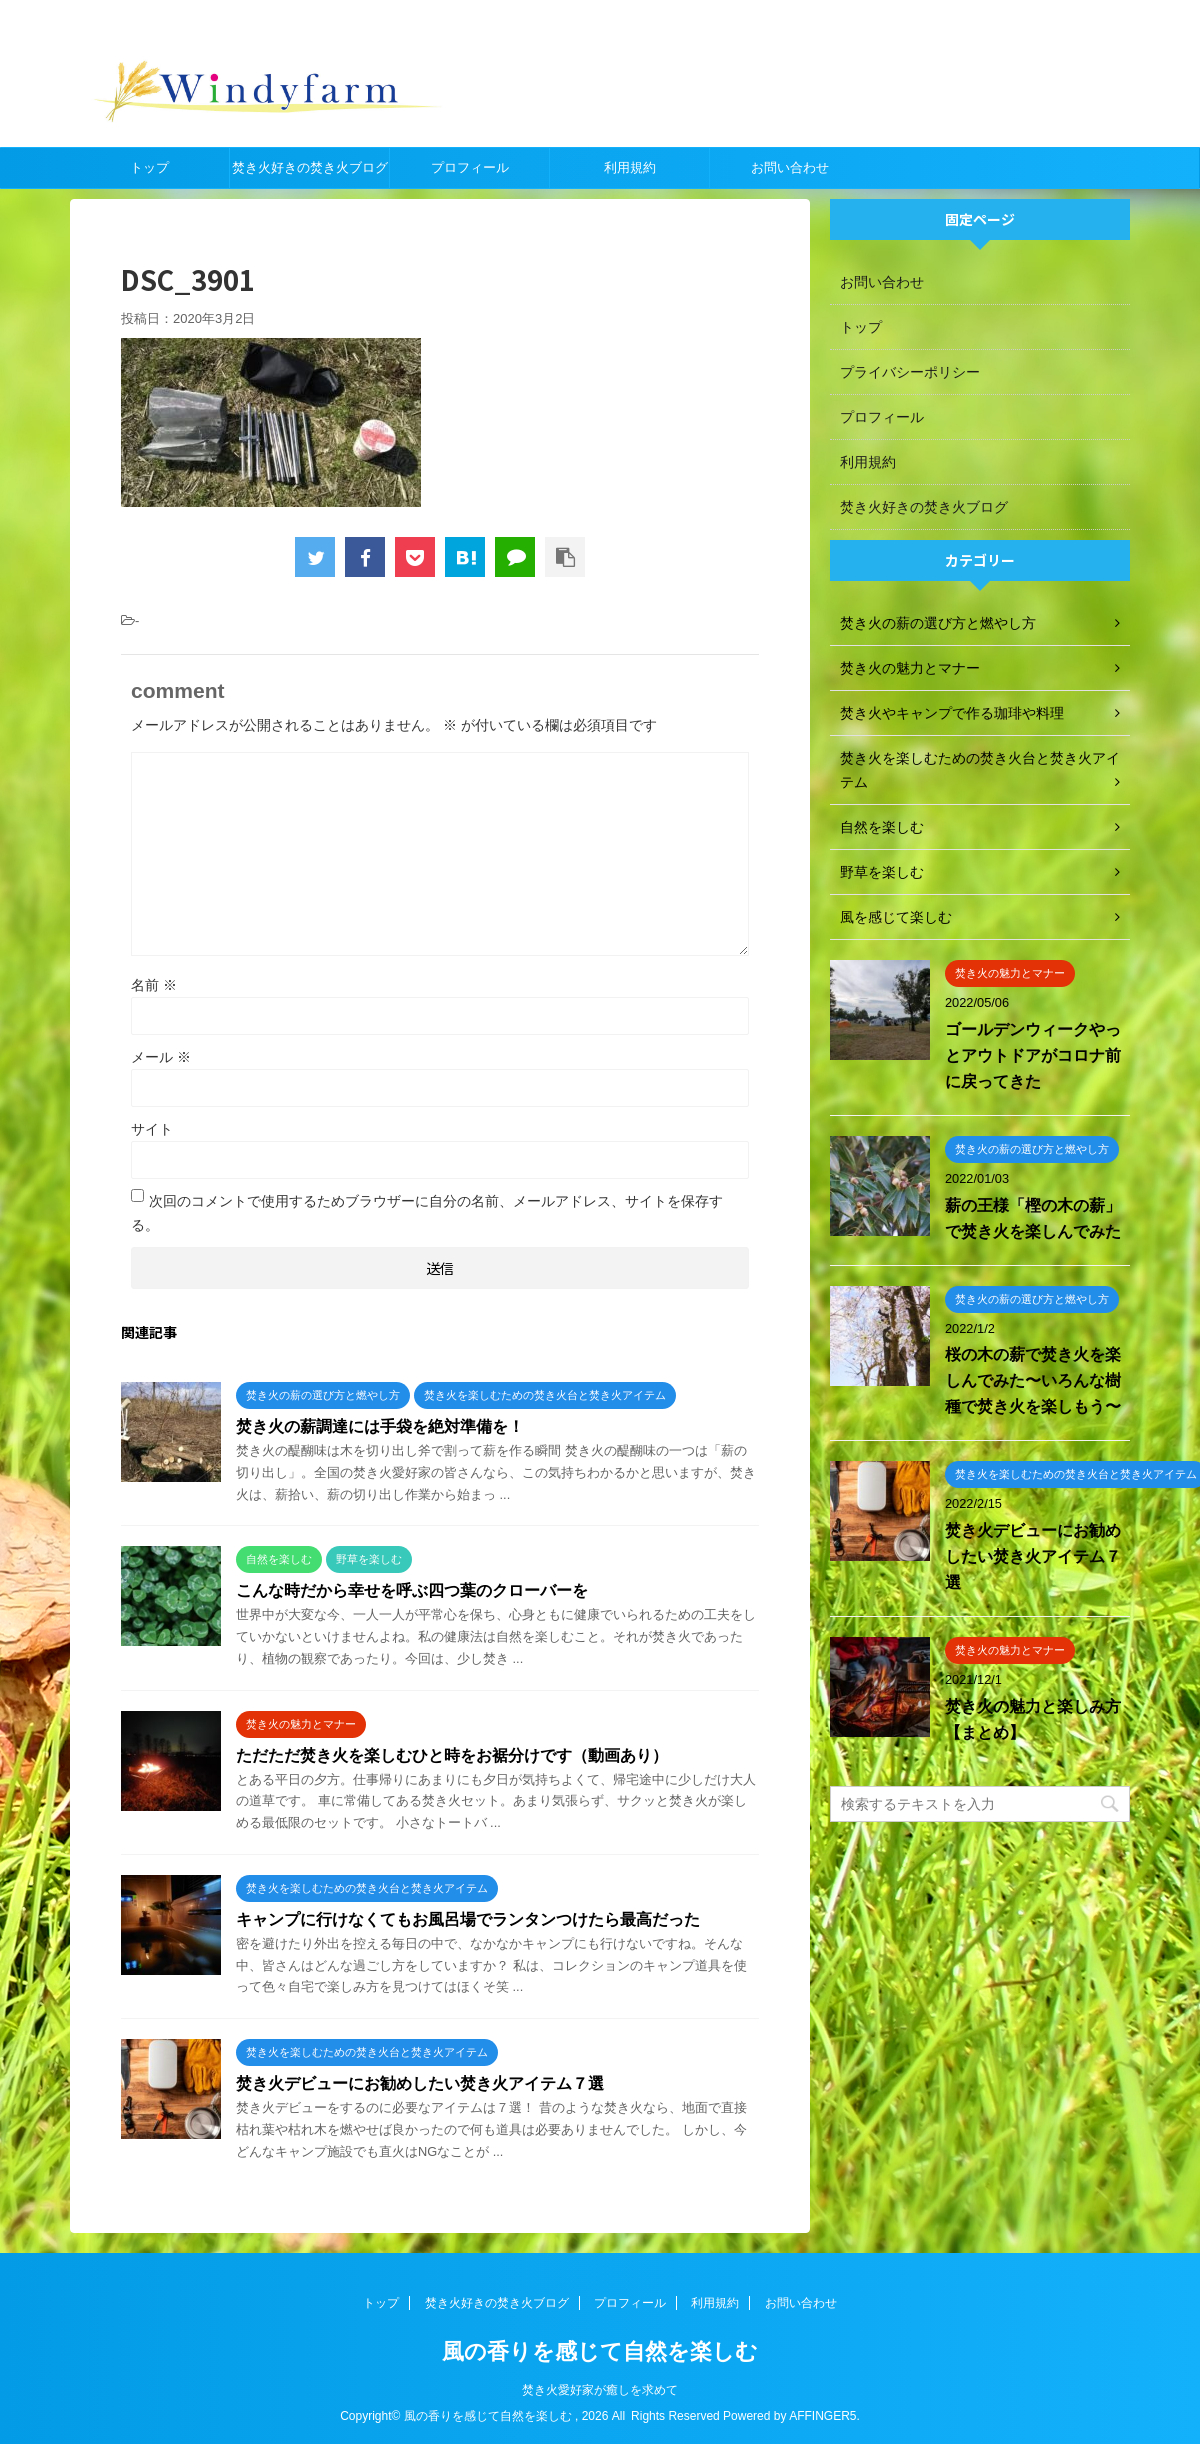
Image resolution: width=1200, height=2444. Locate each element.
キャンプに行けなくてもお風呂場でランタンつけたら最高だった (468, 1919)
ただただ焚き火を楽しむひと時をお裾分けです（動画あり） (452, 1755)
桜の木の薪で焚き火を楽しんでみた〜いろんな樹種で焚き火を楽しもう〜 (1033, 1380)
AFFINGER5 (822, 2416)
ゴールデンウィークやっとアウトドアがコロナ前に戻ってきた (1033, 1055)
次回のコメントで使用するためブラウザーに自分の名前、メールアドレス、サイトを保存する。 (427, 1213)
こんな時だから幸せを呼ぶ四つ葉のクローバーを (412, 1590)
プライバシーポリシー (910, 372)
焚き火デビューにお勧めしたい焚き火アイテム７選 (420, 2083)
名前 (154, 985)
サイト (152, 1129)
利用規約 (630, 167)
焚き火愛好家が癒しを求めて (600, 2390)
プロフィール (470, 167)
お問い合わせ (790, 167)
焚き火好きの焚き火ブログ (310, 167)
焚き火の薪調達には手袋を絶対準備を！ (380, 1426)
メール (161, 1057)
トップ (149, 167)
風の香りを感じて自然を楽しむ (600, 2351)
